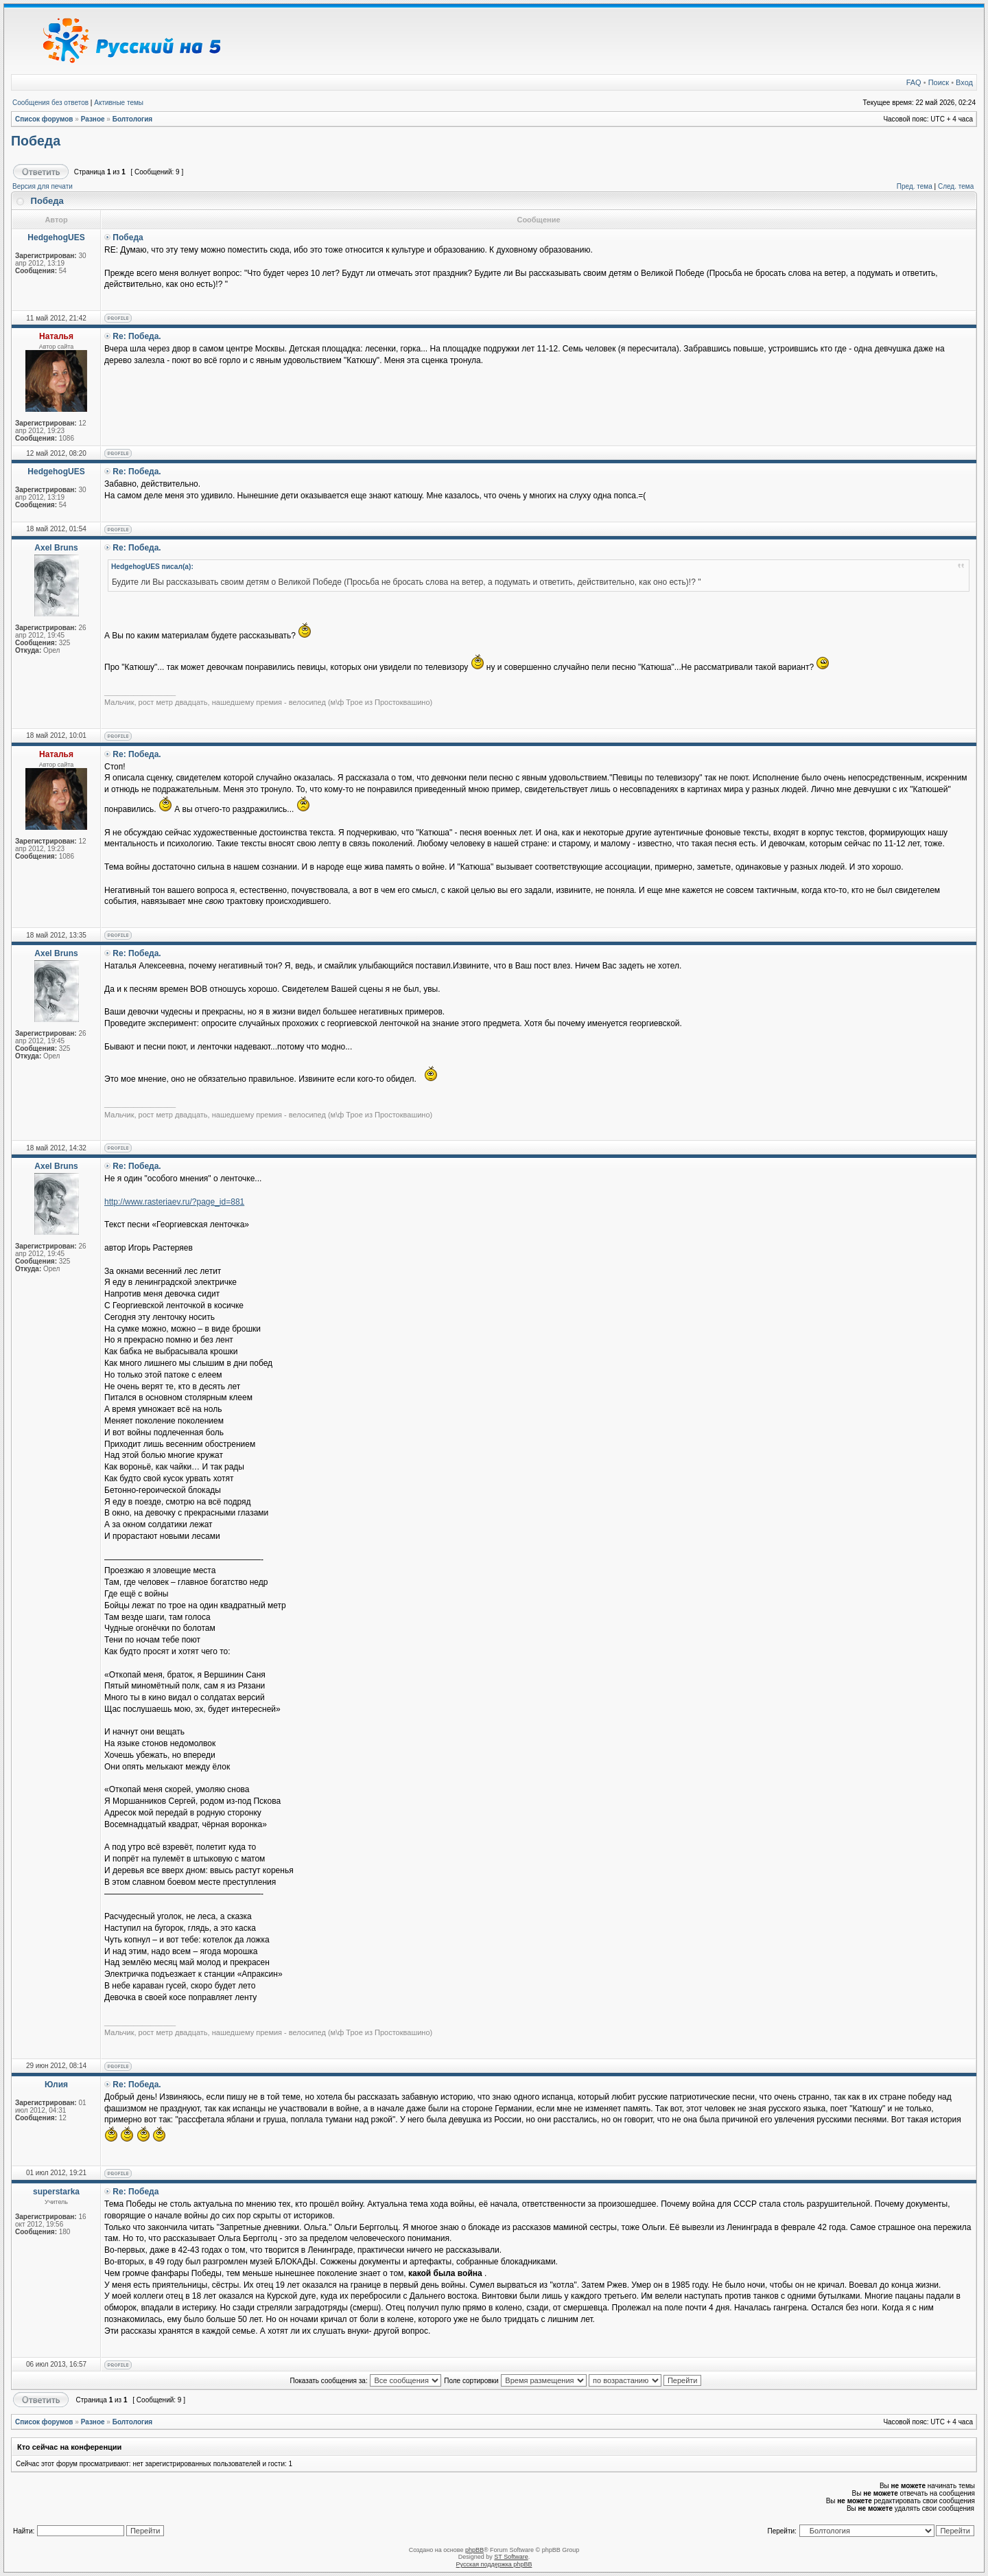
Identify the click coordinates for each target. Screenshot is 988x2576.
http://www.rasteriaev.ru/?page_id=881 (174, 1202)
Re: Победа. (137, 336)
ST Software (511, 2556)
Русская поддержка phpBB (494, 2564)
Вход (964, 82)
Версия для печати (42, 186)
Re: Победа (135, 2191)
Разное (93, 119)
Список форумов (44, 119)
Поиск (938, 82)
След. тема (956, 186)
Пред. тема (914, 186)
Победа (35, 140)
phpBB (474, 2549)
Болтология (133, 119)
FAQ (913, 82)
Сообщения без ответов (50, 102)
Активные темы (118, 102)
